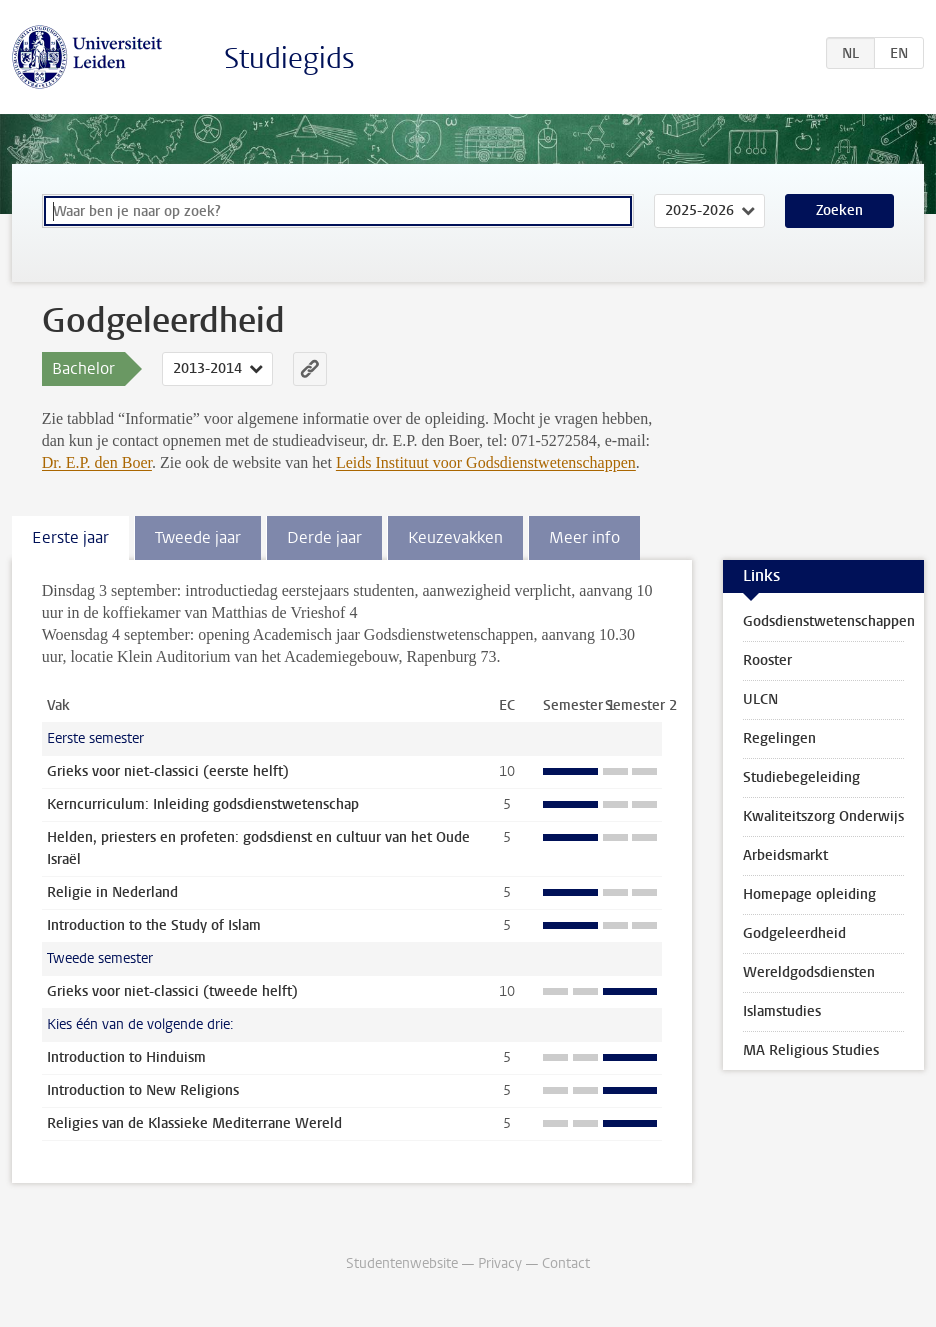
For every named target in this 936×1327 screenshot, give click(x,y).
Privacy (500, 1263)
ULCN (760, 699)
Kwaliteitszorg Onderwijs (823, 816)
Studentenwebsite (402, 1263)
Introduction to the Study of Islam (154, 925)
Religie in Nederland (112, 892)
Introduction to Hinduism (126, 1057)
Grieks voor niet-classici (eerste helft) (168, 771)
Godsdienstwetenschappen (829, 621)
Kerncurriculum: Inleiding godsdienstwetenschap (203, 804)
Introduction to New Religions (143, 1090)
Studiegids (289, 58)
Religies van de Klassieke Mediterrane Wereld (194, 1123)
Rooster (767, 660)
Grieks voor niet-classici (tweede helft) (172, 991)
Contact (566, 1263)
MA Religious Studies (811, 1050)
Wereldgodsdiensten (809, 972)
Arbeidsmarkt (785, 855)
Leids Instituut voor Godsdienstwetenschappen (486, 462)
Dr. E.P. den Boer (97, 462)
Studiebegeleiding (801, 777)
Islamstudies (782, 1011)
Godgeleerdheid (794, 933)
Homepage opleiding (809, 894)
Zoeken (839, 210)
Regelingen (779, 738)
